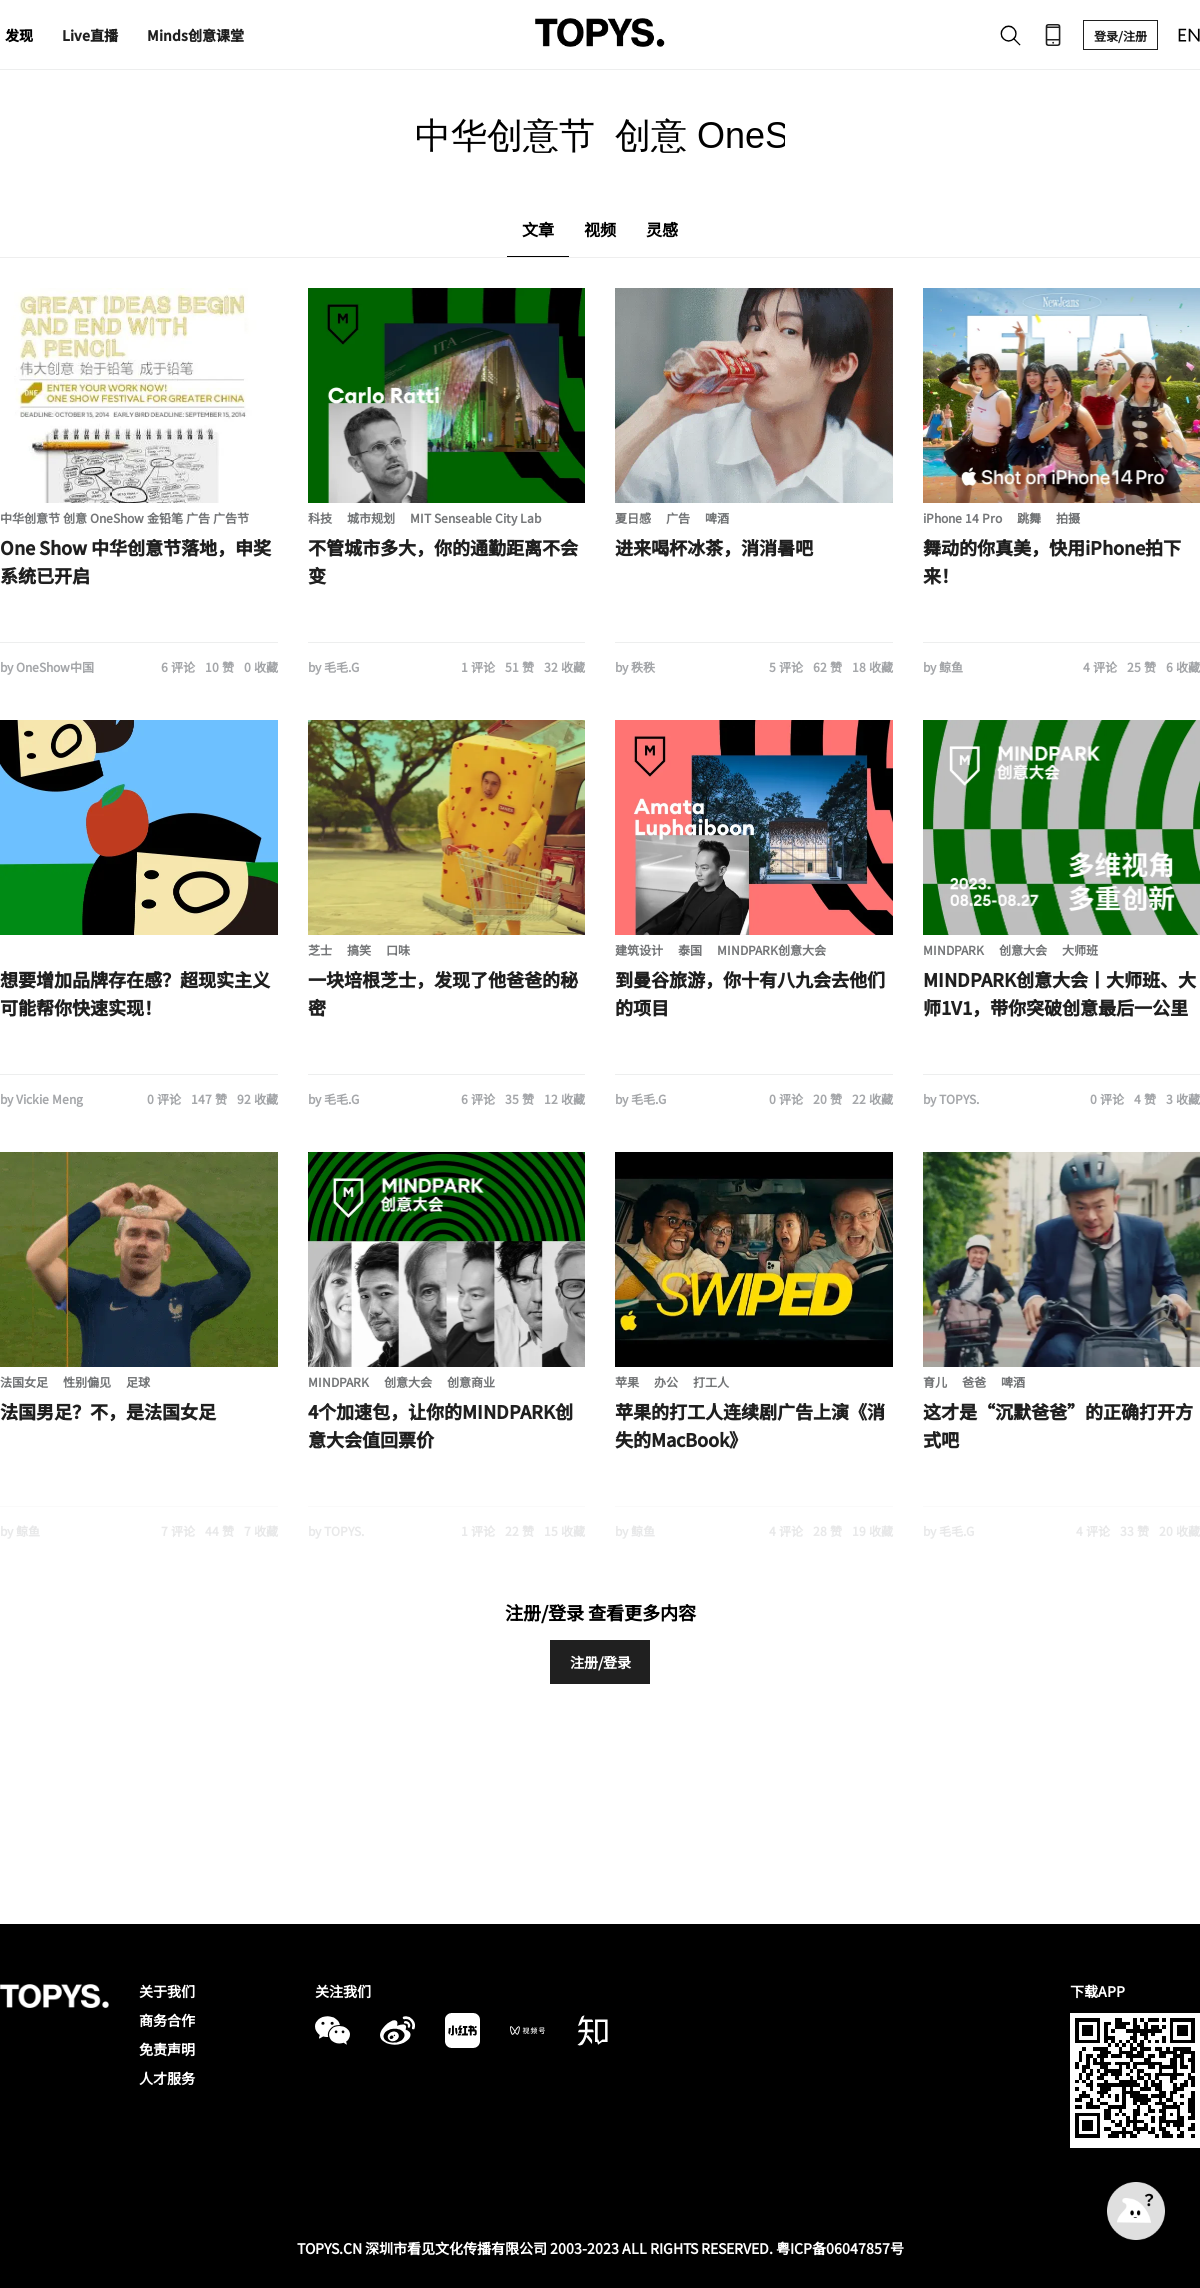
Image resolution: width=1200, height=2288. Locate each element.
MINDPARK (953, 949)
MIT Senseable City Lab (475, 517)
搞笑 (359, 949)
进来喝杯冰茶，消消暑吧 (714, 547)
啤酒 (717, 517)
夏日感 (633, 517)
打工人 (711, 1381)
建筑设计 (639, 949)
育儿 (935, 1381)
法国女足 (24, 1381)
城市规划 (371, 517)
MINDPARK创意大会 (771, 949)
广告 (678, 517)
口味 (398, 949)
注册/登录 (600, 1662)
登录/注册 (1120, 35)
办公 (666, 1381)
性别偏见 (87, 1381)
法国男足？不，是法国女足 (108, 1411)
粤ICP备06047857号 (840, 2248)
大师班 (1080, 949)
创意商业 (471, 1381)
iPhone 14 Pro (962, 517)
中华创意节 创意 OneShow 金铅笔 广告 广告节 (124, 517)
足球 (138, 1381)
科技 (320, 517)
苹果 (627, 1381)
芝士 (320, 949)
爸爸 (974, 1381)
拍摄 (1068, 517)
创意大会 (1023, 949)
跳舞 (1029, 517)
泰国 (690, 949)
